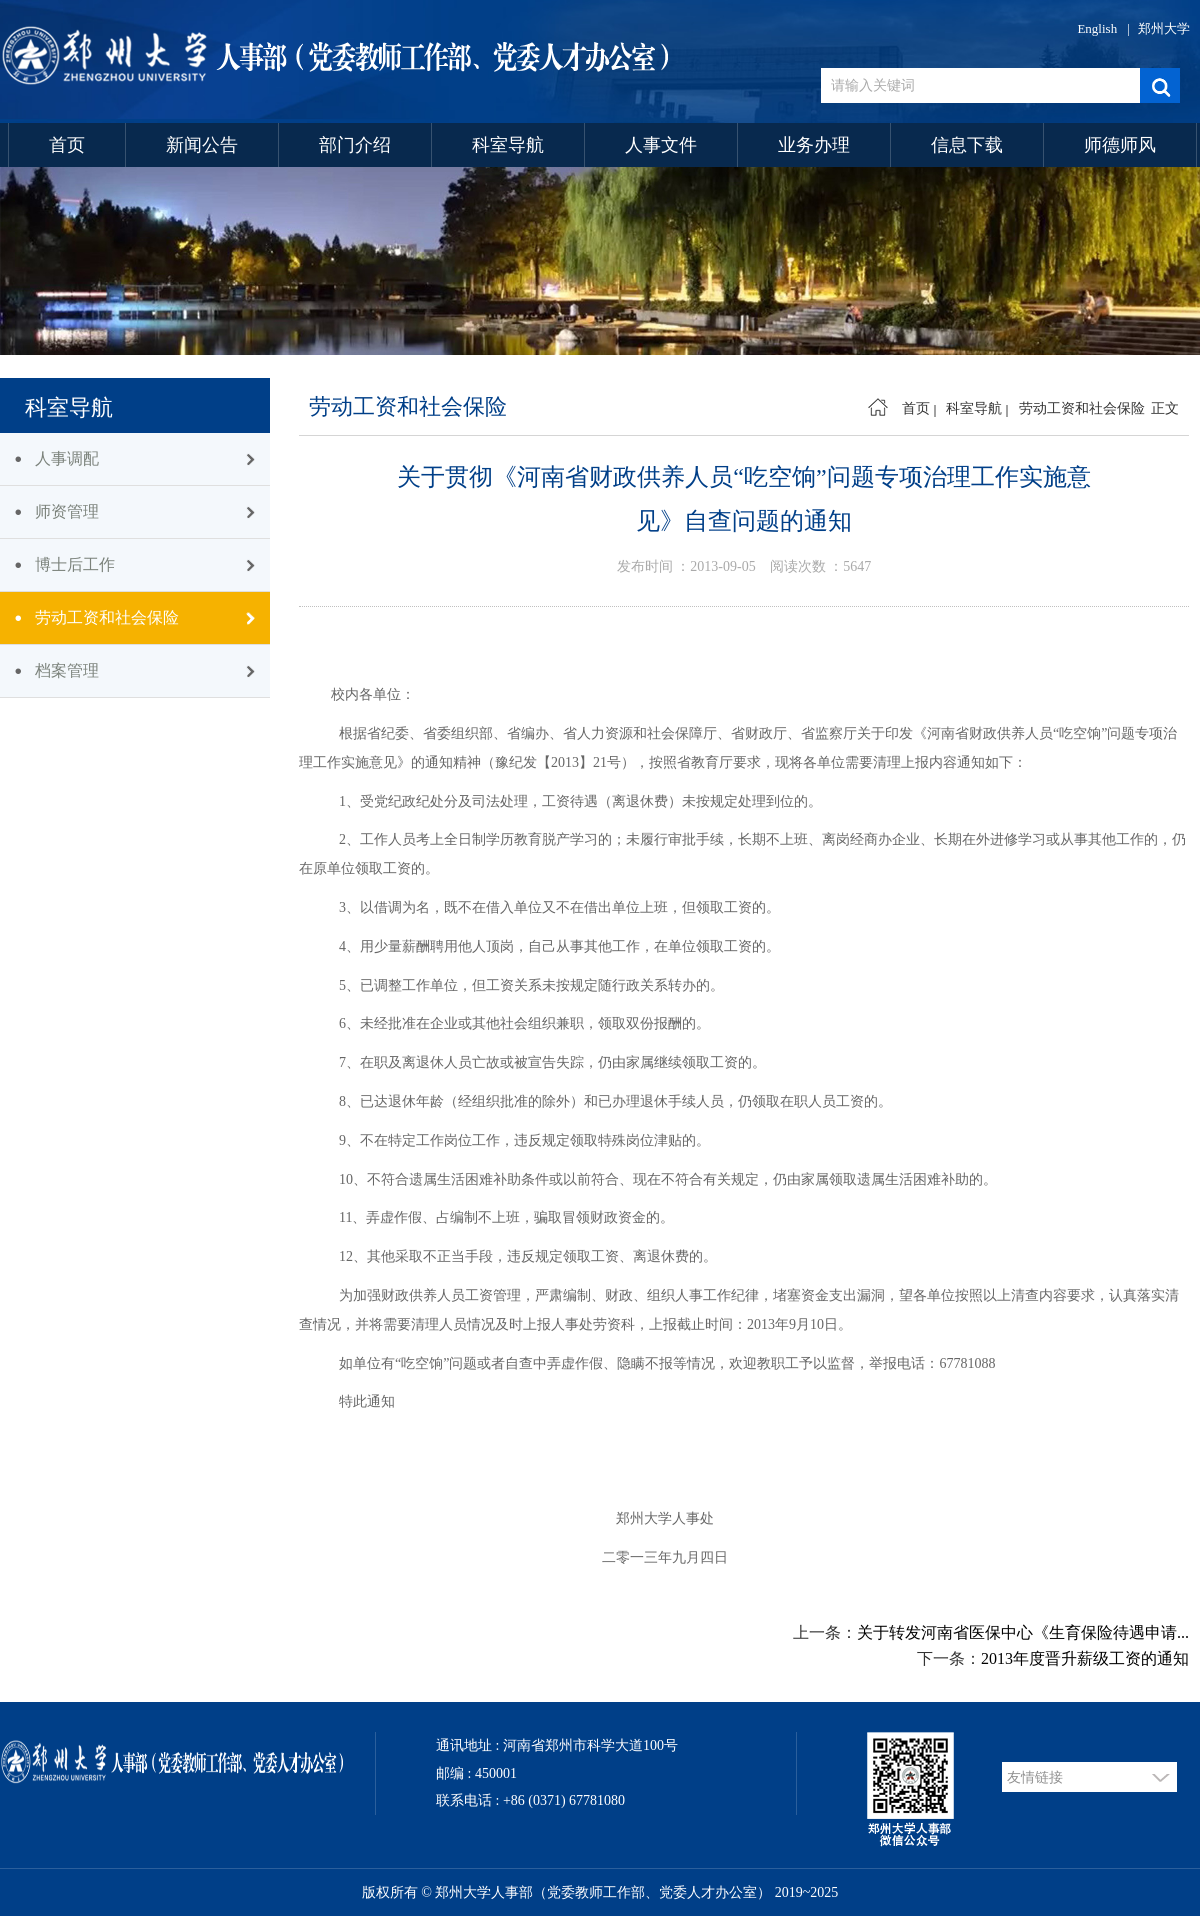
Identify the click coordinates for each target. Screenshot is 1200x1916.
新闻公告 (202, 145)
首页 (67, 145)
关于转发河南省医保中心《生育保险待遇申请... (1023, 1632)
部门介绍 (355, 145)
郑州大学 (1164, 28)
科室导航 (508, 145)
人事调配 (67, 458)
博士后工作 (75, 564)
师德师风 (1120, 145)
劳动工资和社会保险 (107, 617)
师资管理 (67, 511)
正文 (1165, 408)
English (1097, 28)
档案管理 (67, 670)
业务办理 (814, 145)
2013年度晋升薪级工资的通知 (1085, 1658)
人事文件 (661, 145)
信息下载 (967, 145)
